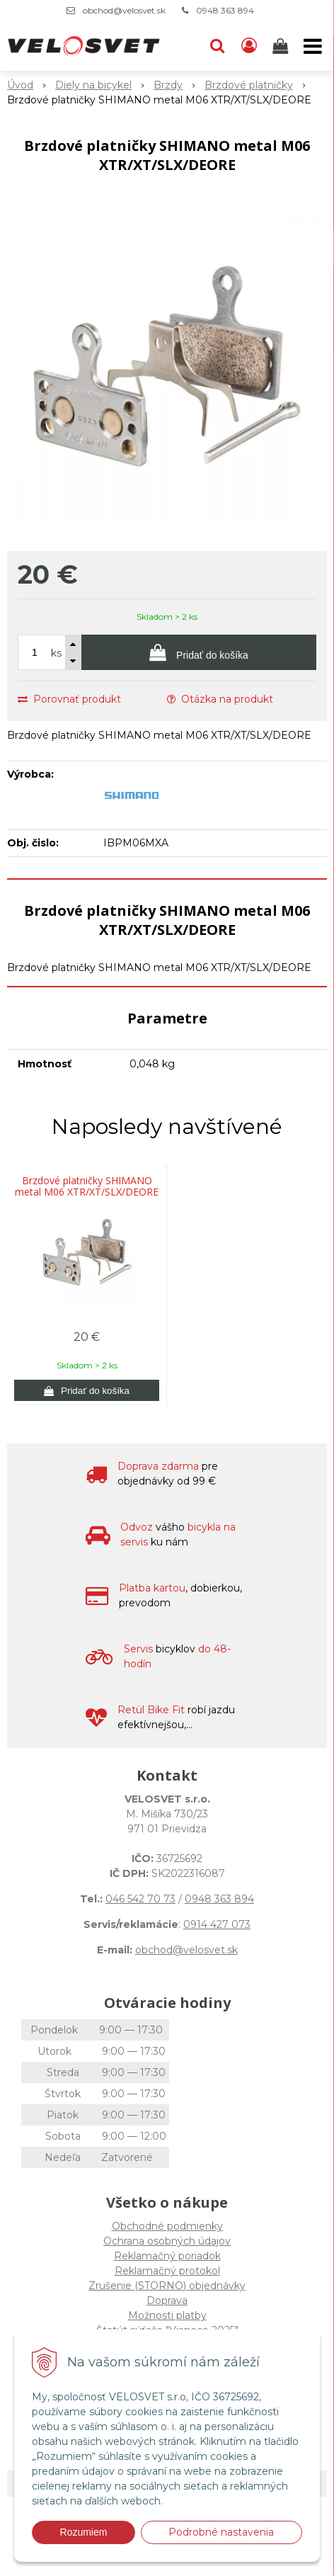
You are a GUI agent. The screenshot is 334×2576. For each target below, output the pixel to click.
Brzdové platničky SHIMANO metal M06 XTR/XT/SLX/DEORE (87, 1186)
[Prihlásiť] (249, 46)
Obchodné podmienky (167, 2226)
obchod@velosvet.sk (124, 10)
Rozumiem (84, 2532)
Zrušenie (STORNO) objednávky (167, 2285)
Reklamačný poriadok (167, 2255)
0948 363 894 (225, 10)
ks (56, 653)
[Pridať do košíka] (198, 652)
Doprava (167, 2300)
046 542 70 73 (140, 1899)
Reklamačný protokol (167, 2270)
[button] (217, 46)
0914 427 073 (216, 1924)
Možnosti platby (167, 2315)
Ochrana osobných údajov (167, 2241)
